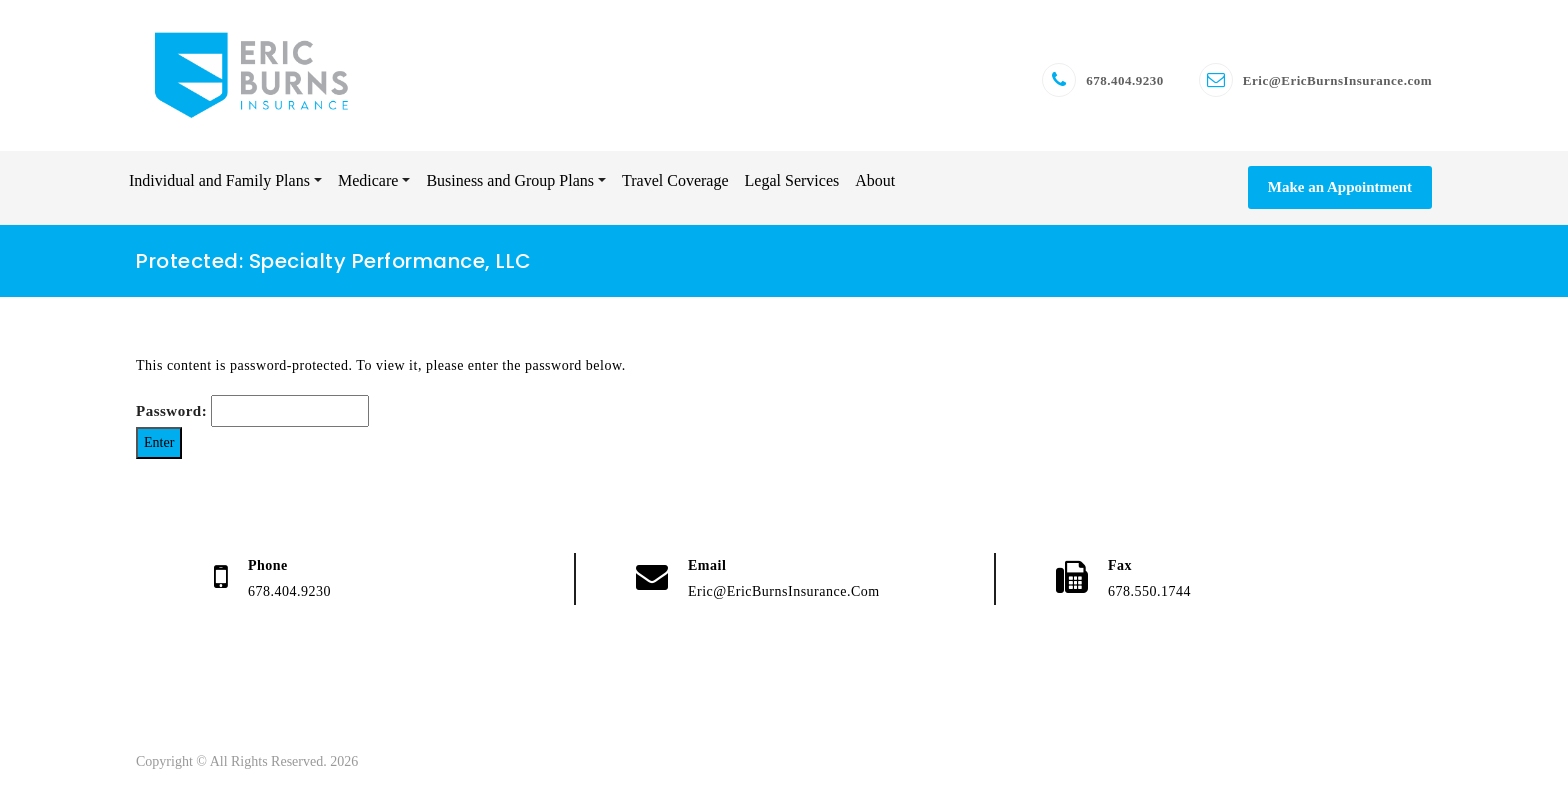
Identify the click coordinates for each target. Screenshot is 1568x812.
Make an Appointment (1340, 187)
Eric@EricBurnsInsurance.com (1337, 80)
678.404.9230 (1125, 80)
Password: (252, 411)
